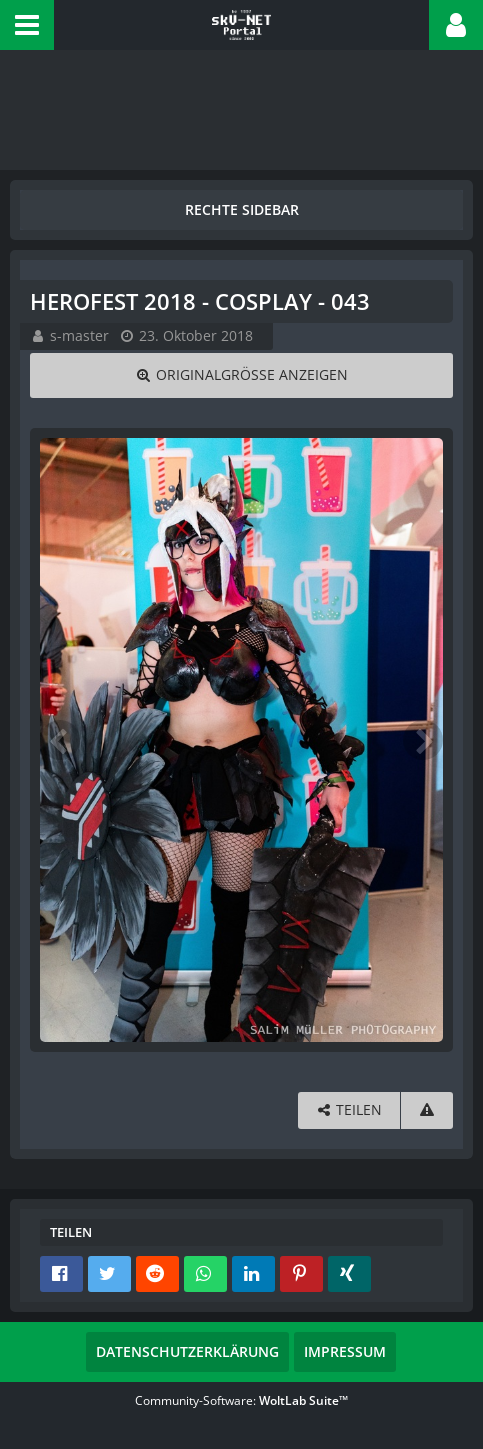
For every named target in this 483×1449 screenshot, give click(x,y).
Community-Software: (241, 1400)
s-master (79, 335)
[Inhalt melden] (427, 1110)
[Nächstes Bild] (423, 740)
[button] (27, 25)
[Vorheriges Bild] (60, 740)
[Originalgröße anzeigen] (241, 375)
